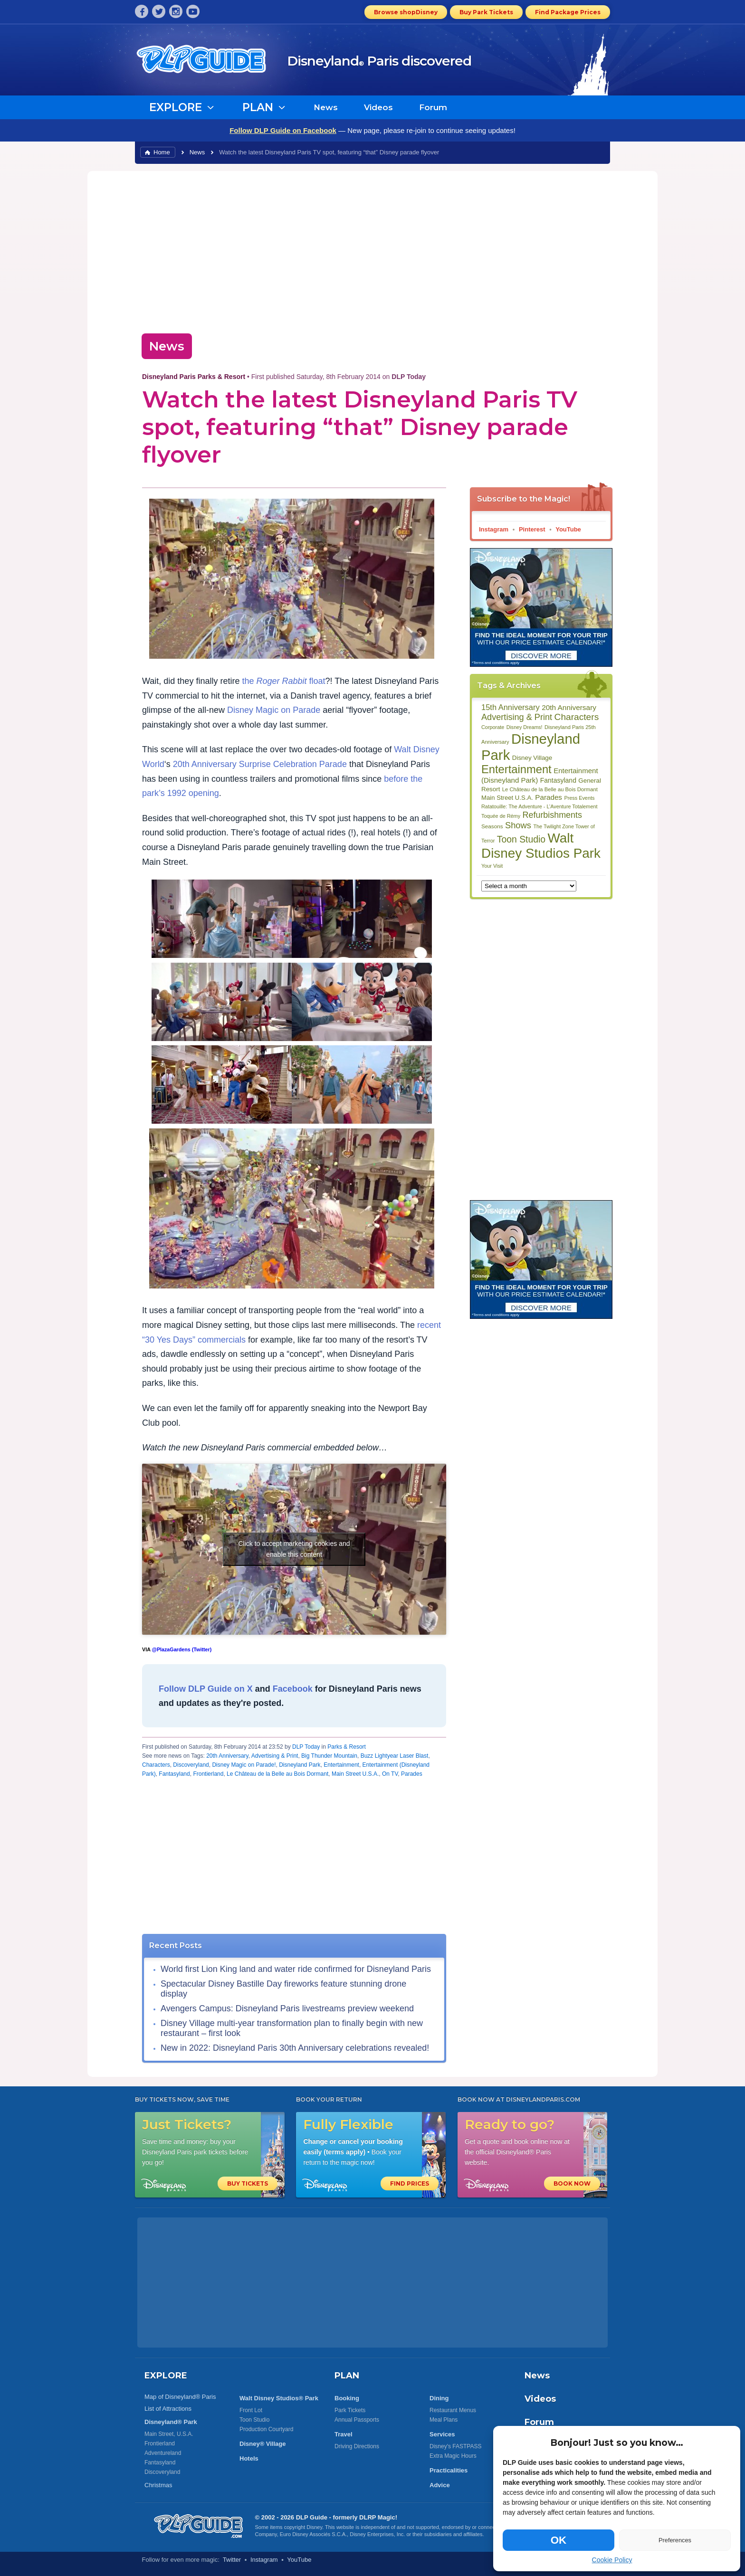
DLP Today (306, 1746)
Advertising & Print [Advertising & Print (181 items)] (516, 717)
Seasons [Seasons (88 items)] (492, 826)
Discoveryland (191, 1765)
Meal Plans (444, 2419)
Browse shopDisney (406, 12)
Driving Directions (356, 2446)
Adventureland (162, 2453)
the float (283, 681)
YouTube (568, 529)
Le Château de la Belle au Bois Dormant (277, 1774)
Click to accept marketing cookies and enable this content (294, 1549)
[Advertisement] (372, 249)
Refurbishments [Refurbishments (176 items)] (552, 815)
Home (161, 152)
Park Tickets (349, 2410)
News (326, 107)
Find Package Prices (568, 12)
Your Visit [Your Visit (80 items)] (492, 866)
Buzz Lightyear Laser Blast (395, 1755)
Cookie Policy (612, 2560)
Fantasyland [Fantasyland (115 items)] (558, 780)
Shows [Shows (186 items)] (518, 825)
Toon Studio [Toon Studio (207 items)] (521, 839)
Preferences (675, 2540)
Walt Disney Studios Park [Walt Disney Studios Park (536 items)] (541, 846)
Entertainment (341, 1765)
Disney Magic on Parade (273, 710)
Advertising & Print (274, 1755)
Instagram (493, 529)
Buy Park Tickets (486, 12)
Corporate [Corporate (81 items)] (492, 727)
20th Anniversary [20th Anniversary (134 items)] (569, 707)
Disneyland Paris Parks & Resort (193, 376)
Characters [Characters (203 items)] (576, 717)
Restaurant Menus (453, 2410)
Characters (156, 1765)
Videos (378, 107)
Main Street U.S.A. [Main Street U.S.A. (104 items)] (507, 797)
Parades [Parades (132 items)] (548, 797)
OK (559, 2540)
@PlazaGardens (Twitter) (181, 1649)
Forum (433, 107)
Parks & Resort (346, 1746)
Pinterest (532, 529)
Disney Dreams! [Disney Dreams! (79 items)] (524, 727)
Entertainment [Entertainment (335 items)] (516, 769)
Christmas (158, 2485)
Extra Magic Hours (453, 2456)
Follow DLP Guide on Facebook (282, 130)
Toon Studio (254, 2419)
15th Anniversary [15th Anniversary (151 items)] (510, 707)
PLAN (346, 2375)
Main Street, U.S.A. (168, 2434)
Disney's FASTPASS (455, 2446)
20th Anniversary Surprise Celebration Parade (260, 764)
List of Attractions (167, 2408)
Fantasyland (174, 1774)
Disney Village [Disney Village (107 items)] (532, 757)
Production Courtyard (266, 2429)
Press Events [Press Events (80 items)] (579, 798)
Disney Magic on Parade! (244, 1765)
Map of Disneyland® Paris (180, 2396)
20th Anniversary (227, 1755)
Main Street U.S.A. (355, 1774)
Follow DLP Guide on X (206, 1689)
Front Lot (250, 2410)
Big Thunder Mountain (329, 1755)
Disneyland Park (299, 1765)
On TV (390, 1774)
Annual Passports (356, 2419)
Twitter (232, 2559)
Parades (411, 1774)
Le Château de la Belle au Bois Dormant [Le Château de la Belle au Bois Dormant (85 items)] (550, 789)
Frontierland (208, 1774)
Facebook (293, 1689)
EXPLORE (165, 2375)
